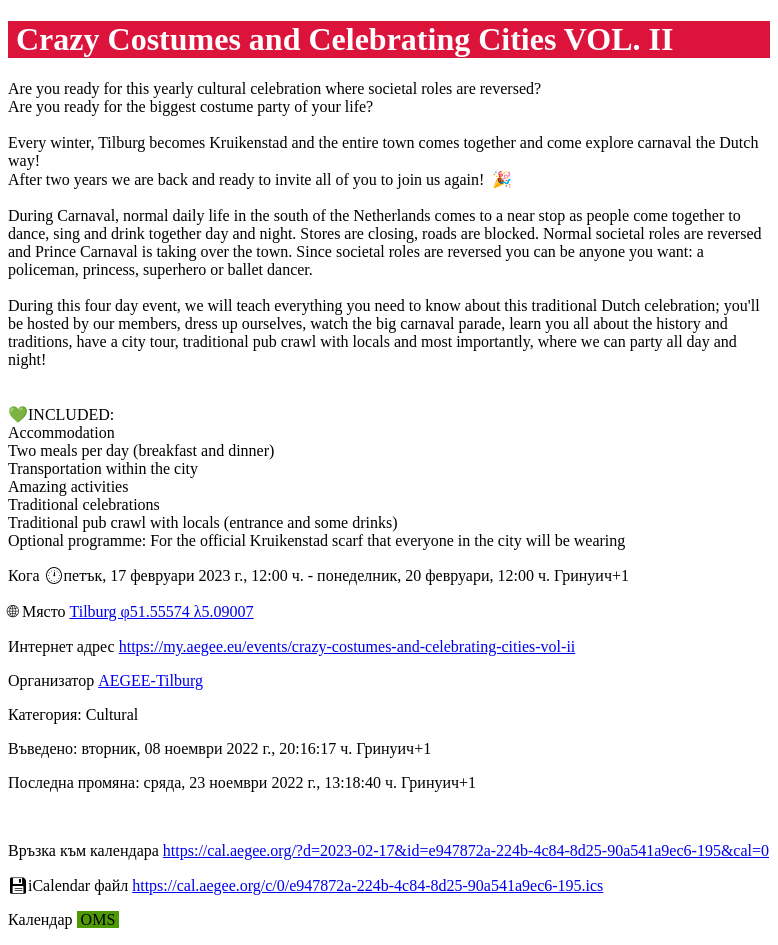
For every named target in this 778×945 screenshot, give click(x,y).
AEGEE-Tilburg (150, 680)
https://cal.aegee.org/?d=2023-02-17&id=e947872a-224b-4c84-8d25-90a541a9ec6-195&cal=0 (466, 850)
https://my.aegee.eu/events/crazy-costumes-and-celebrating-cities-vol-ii (347, 646)
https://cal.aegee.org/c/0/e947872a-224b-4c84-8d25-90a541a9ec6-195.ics (367, 885)
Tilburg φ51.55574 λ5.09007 (161, 611)
